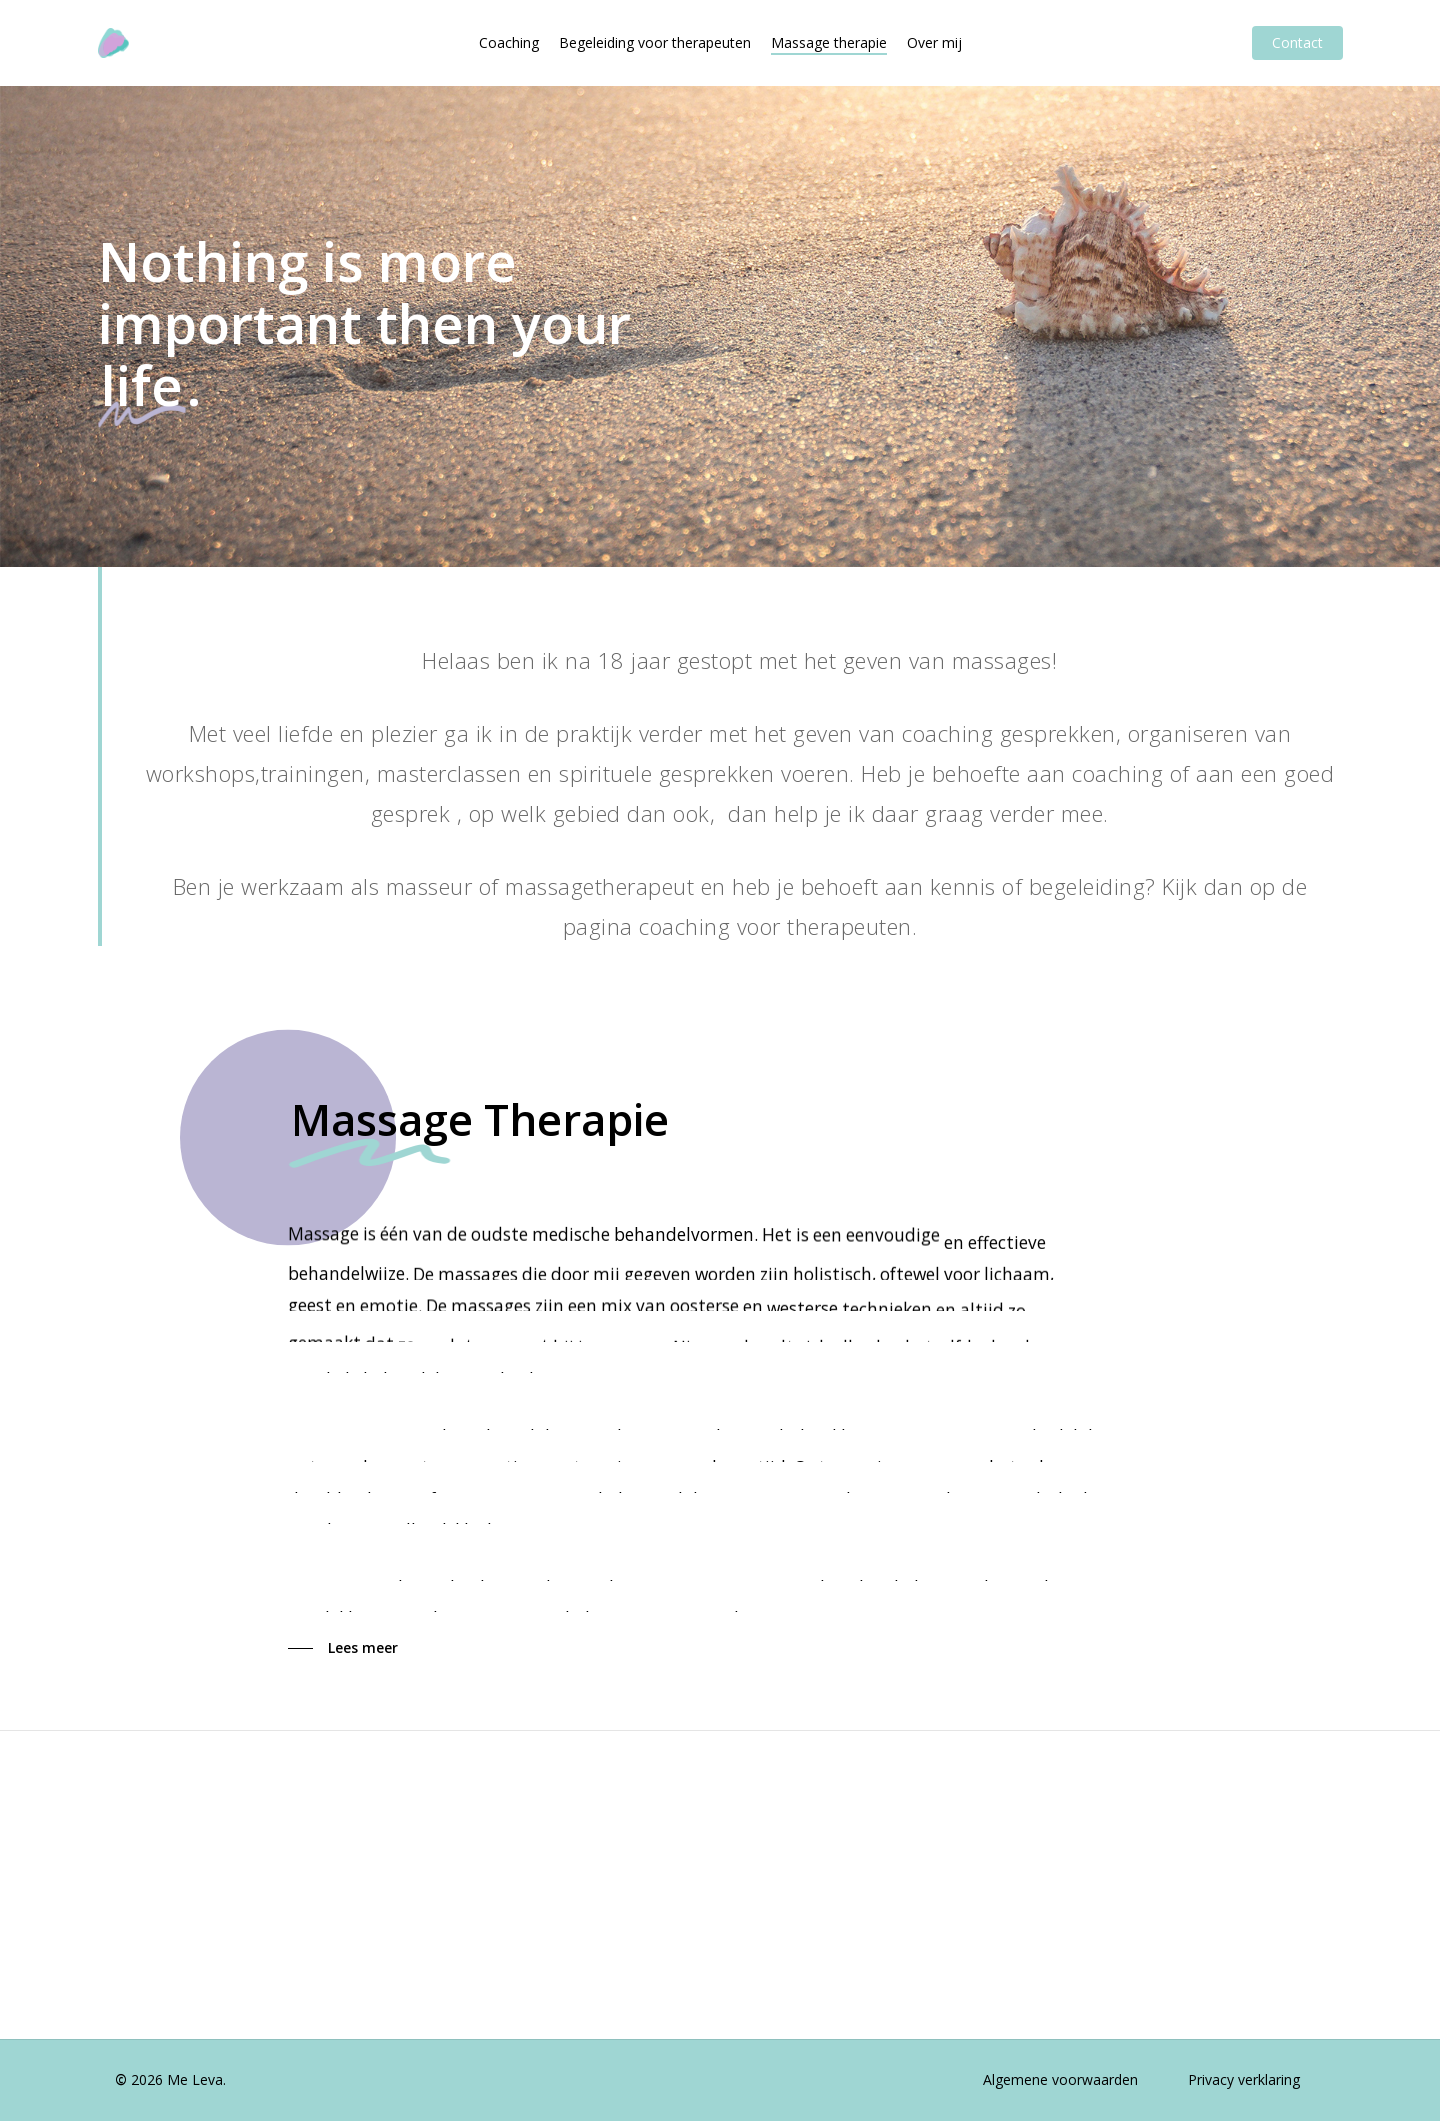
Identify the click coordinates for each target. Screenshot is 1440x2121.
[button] (343, 1648)
